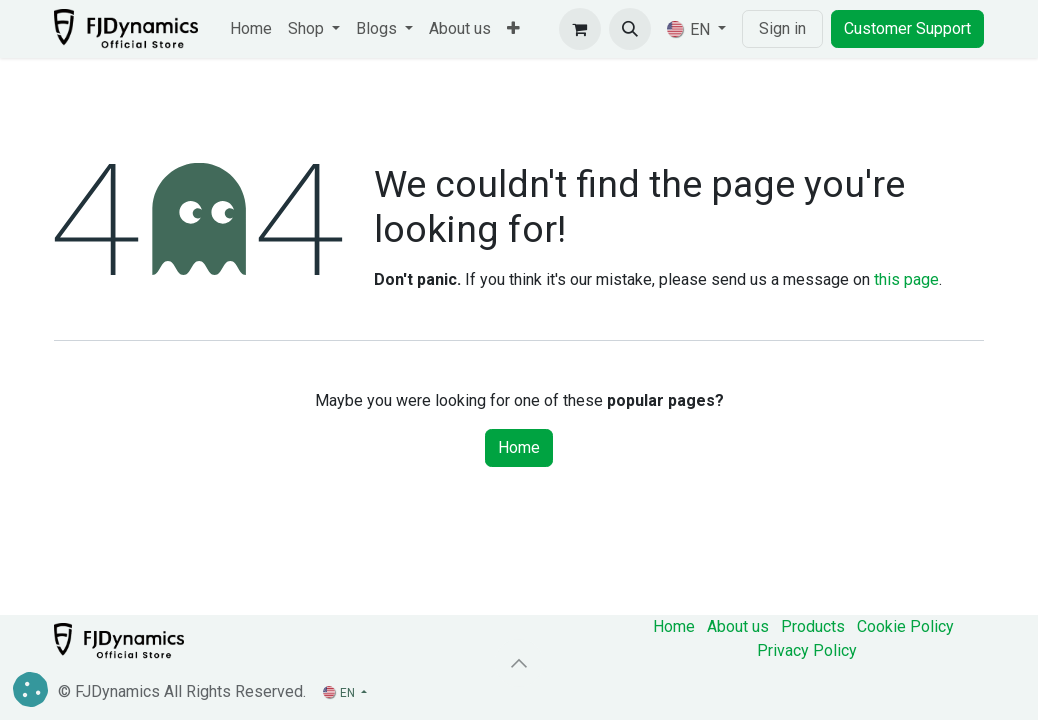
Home (519, 447)
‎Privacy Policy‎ (807, 650)
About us (738, 626)
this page (906, 279)
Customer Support (907, 28)
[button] (630, 29)
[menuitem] (251, 29)
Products (813, 626)
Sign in (782, 28)
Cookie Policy (905, 626)
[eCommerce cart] (580, 29)
